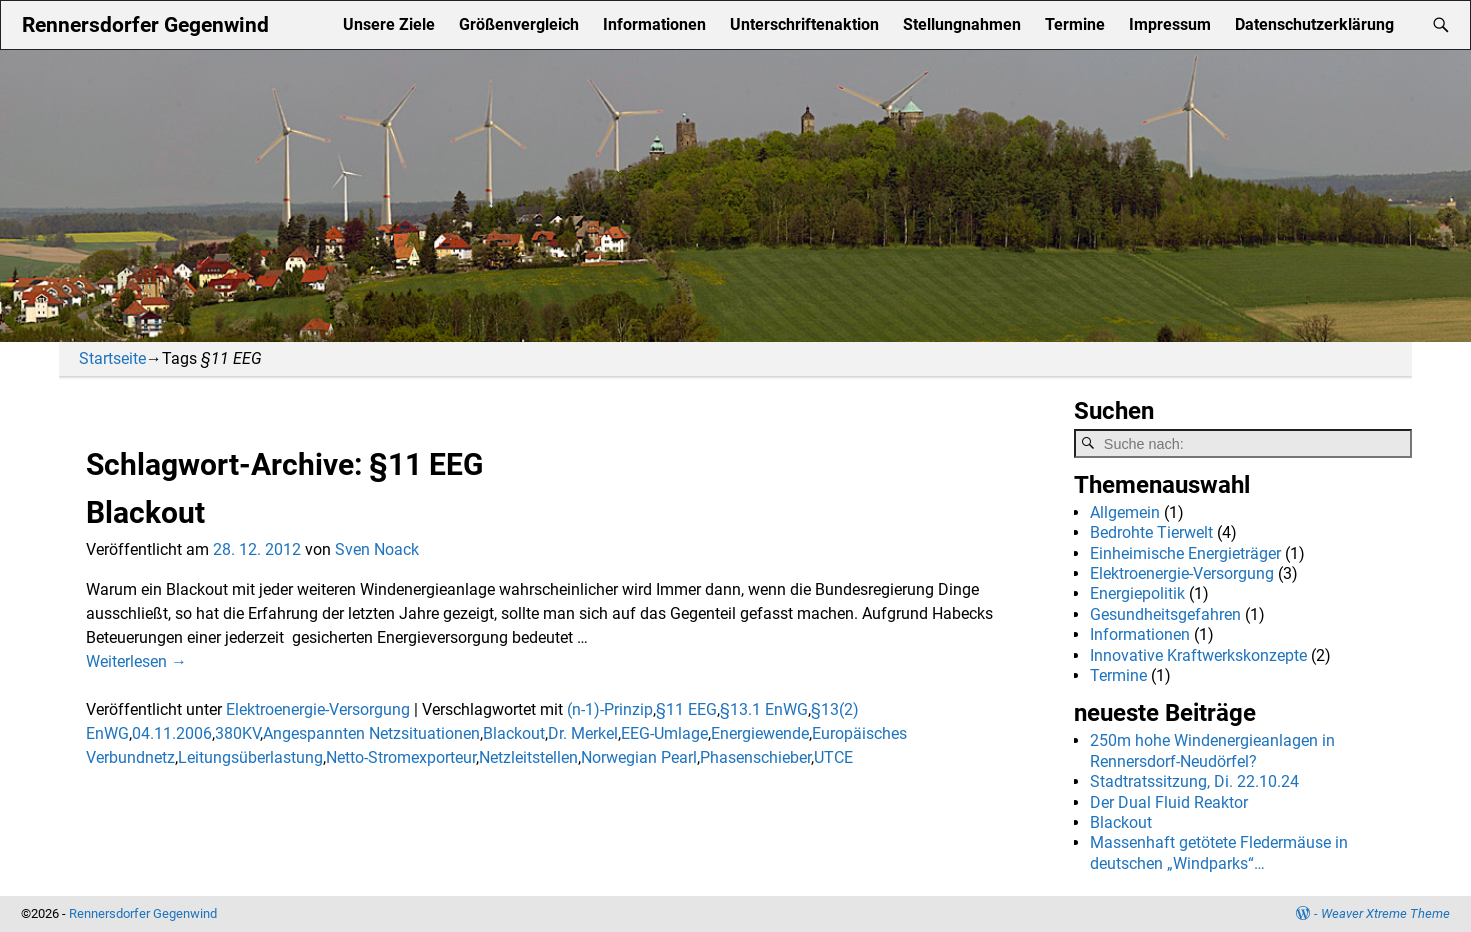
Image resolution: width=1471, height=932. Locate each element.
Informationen (654, 24)
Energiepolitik (1137, 593)
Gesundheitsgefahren (1165, 614)
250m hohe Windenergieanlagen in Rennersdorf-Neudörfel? (1212, 750)
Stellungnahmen (962, 24)
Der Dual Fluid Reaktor (1169, 802)
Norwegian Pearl (639, 757)
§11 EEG (686, 709)
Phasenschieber (755, 757)
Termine (1075, 24)
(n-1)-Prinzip (610, 709)
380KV (237, 733)
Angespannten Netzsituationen (371, 733)
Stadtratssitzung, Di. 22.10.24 (1194, 781)
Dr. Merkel (583, 733)
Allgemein (1125, 512)
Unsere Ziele (389, 24)
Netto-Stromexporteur (401, 757)
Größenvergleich (519, 24)
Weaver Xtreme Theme (1385, 913)
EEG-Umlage (664, 733)
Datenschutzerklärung (1314, 24)
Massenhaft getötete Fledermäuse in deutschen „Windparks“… (1219, 852)
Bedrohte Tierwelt (1151, 532)
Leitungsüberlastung (250, 757)
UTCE (833, 757)
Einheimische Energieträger (1185, 553)
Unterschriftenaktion (804, 24)
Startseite (112, 358)
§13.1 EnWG (764, 709)
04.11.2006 (172, 733)
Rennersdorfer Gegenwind (145, 24)
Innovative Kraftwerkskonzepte (1198, 655)
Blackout (145, 512)
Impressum (1170, 24)
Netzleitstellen (528, 757)
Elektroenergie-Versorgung (318, 709)
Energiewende (760, 733)
